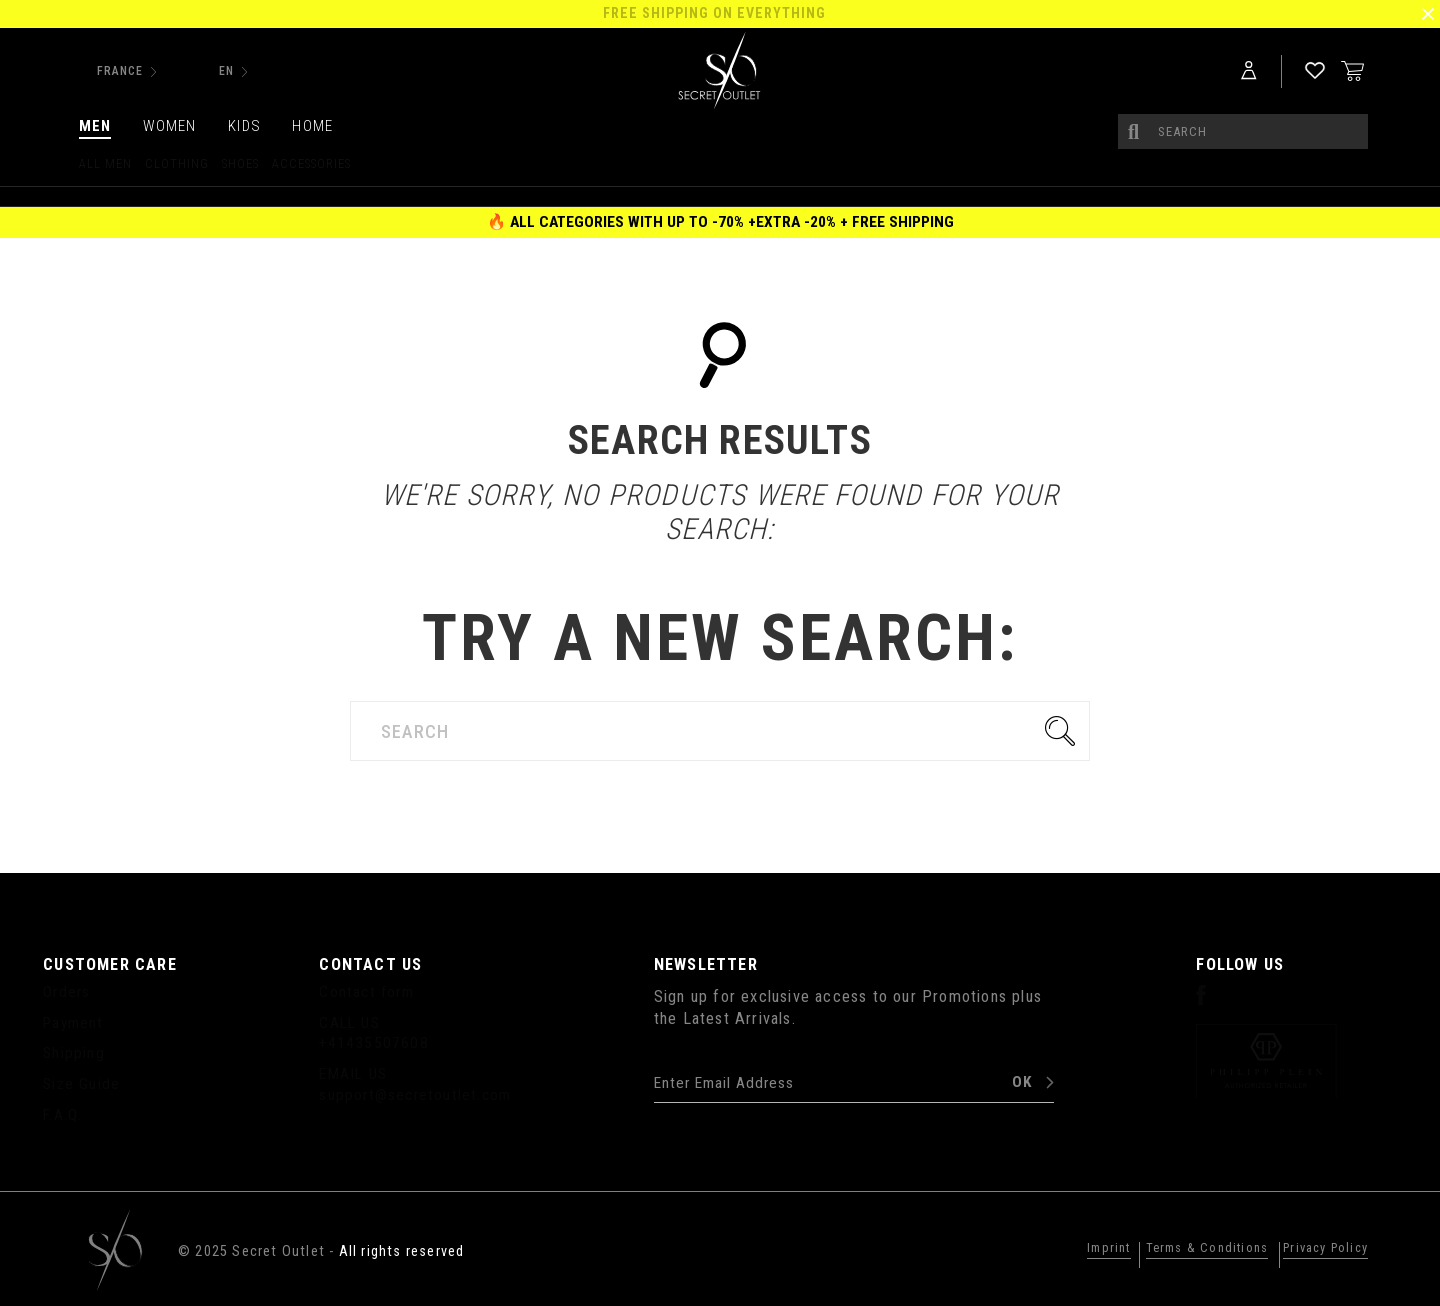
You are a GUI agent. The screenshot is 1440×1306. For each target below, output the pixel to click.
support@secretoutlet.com (415, 1095)
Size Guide (81, 1084)
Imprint (1065, 1248)
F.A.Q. (62, 1115)
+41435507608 (373, 1043)
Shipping (74, 1053)
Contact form (366, 992)
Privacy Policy (1315, 1248)
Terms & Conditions (1178, 1248)
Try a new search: (720, 638)
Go (1065, 731)
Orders (66, 992)
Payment (73, 1023)
